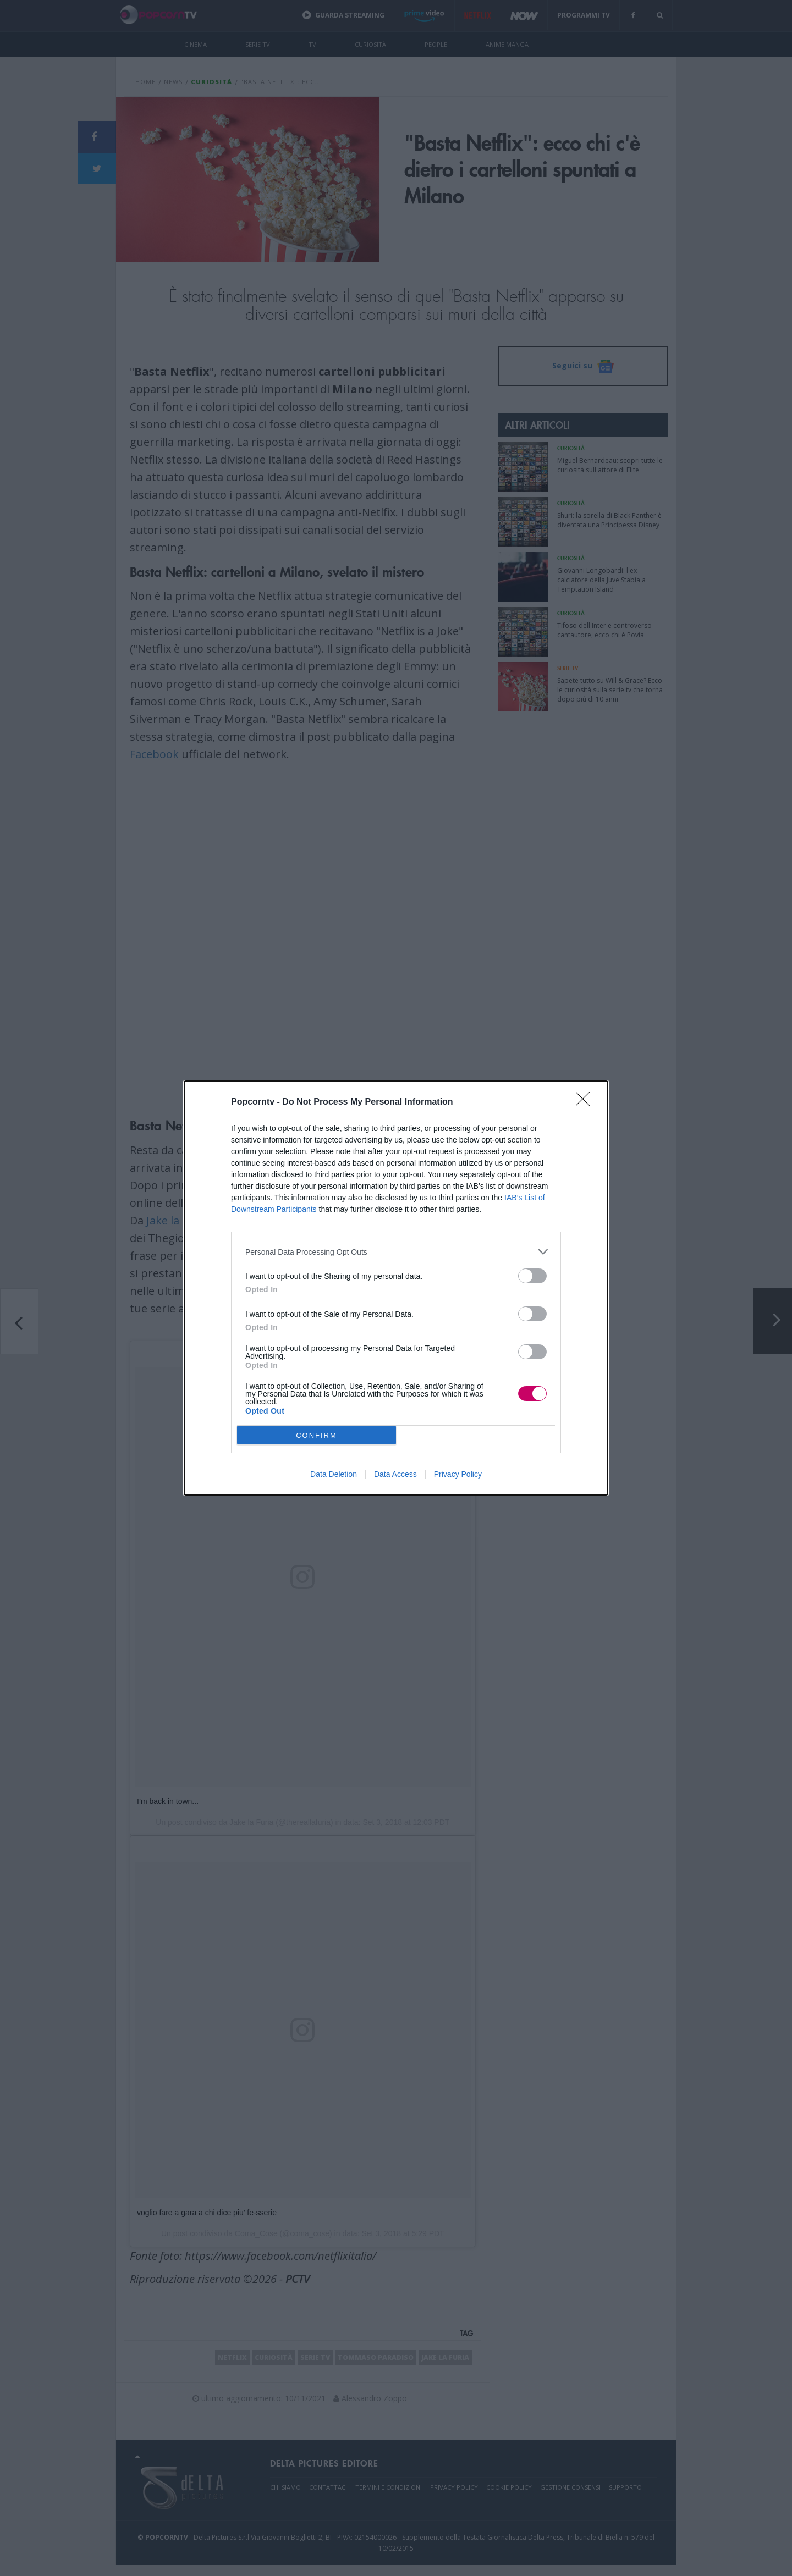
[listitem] (396, 1251)
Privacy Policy (458, 1474)
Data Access (395, 1474)
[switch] (532, 1275)
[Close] (586, 1102)
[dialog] (396, 1288)
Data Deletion (333, 1474)
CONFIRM (316, 1435)
